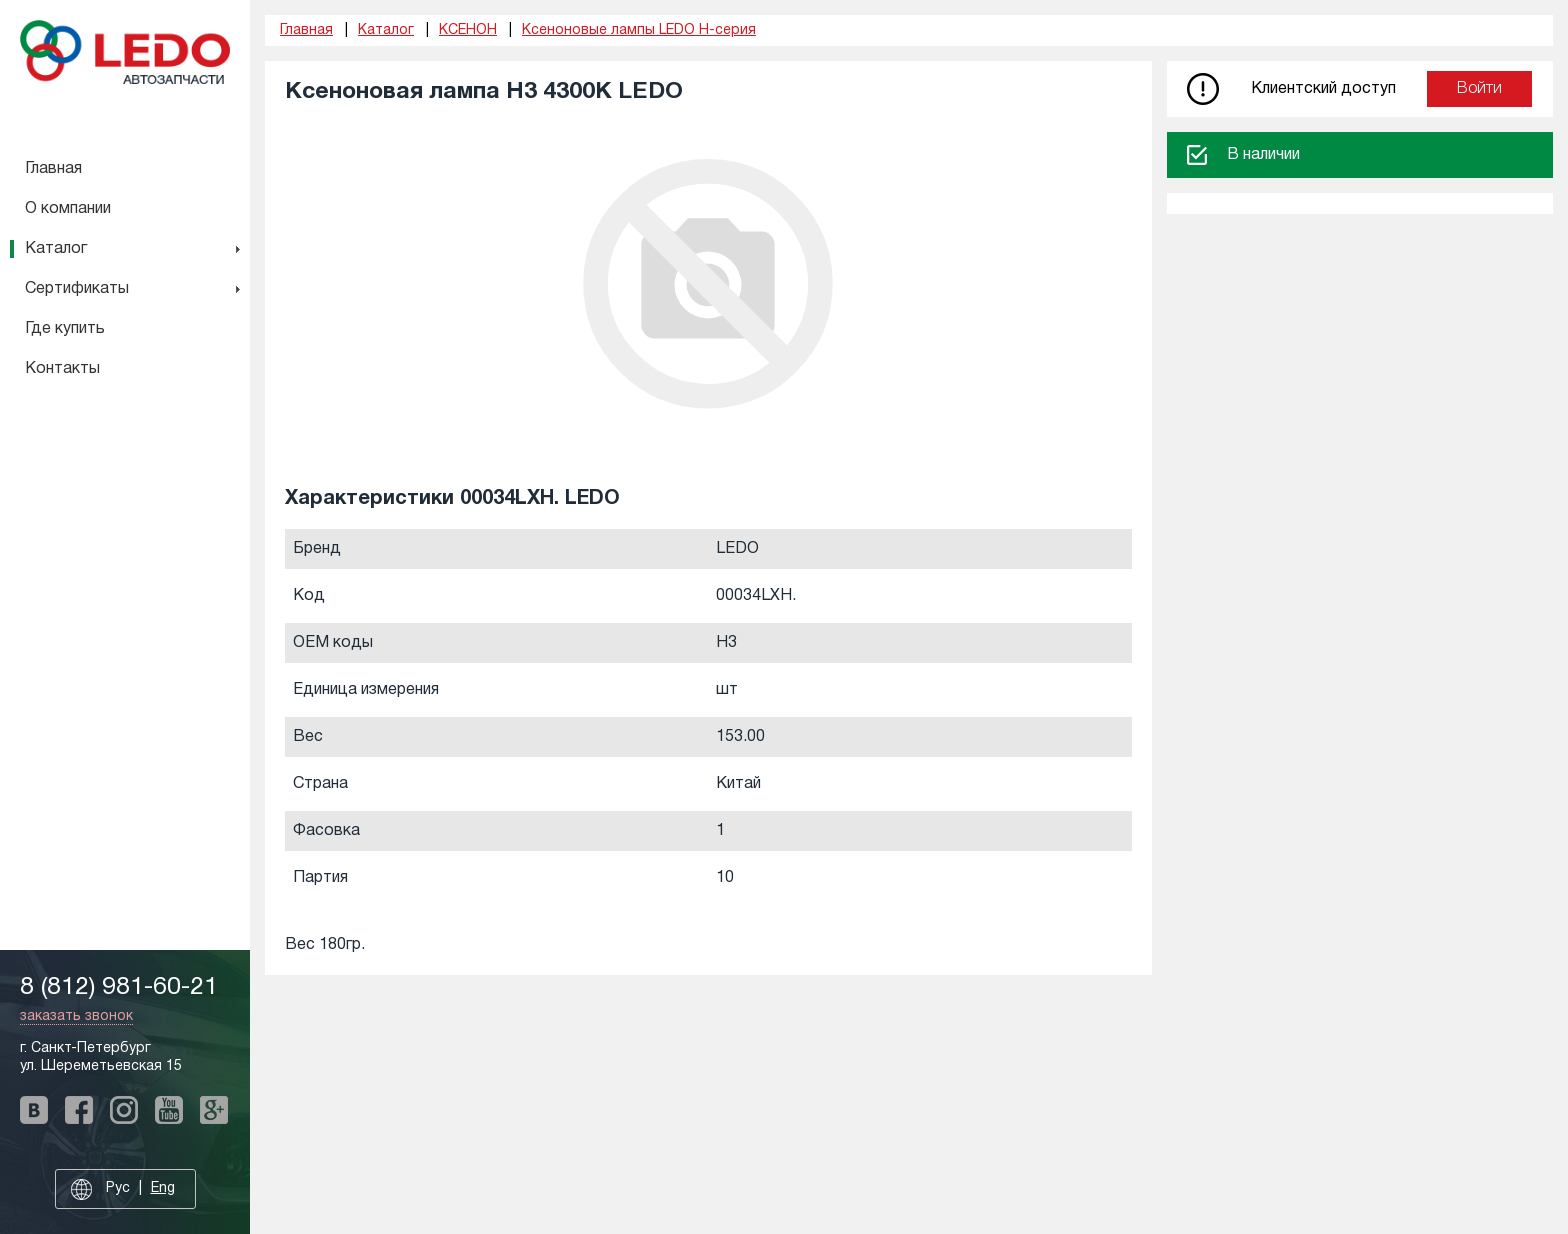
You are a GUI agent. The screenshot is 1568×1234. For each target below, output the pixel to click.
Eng (163, 1188)
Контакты (62, 369)
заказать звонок (76, 1016)
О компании (68, 209)
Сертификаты (77, 289)
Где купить (65, 329)
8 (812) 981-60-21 (119, 987)
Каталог (56, 249)
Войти (1479, 89)
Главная (53, 169)
